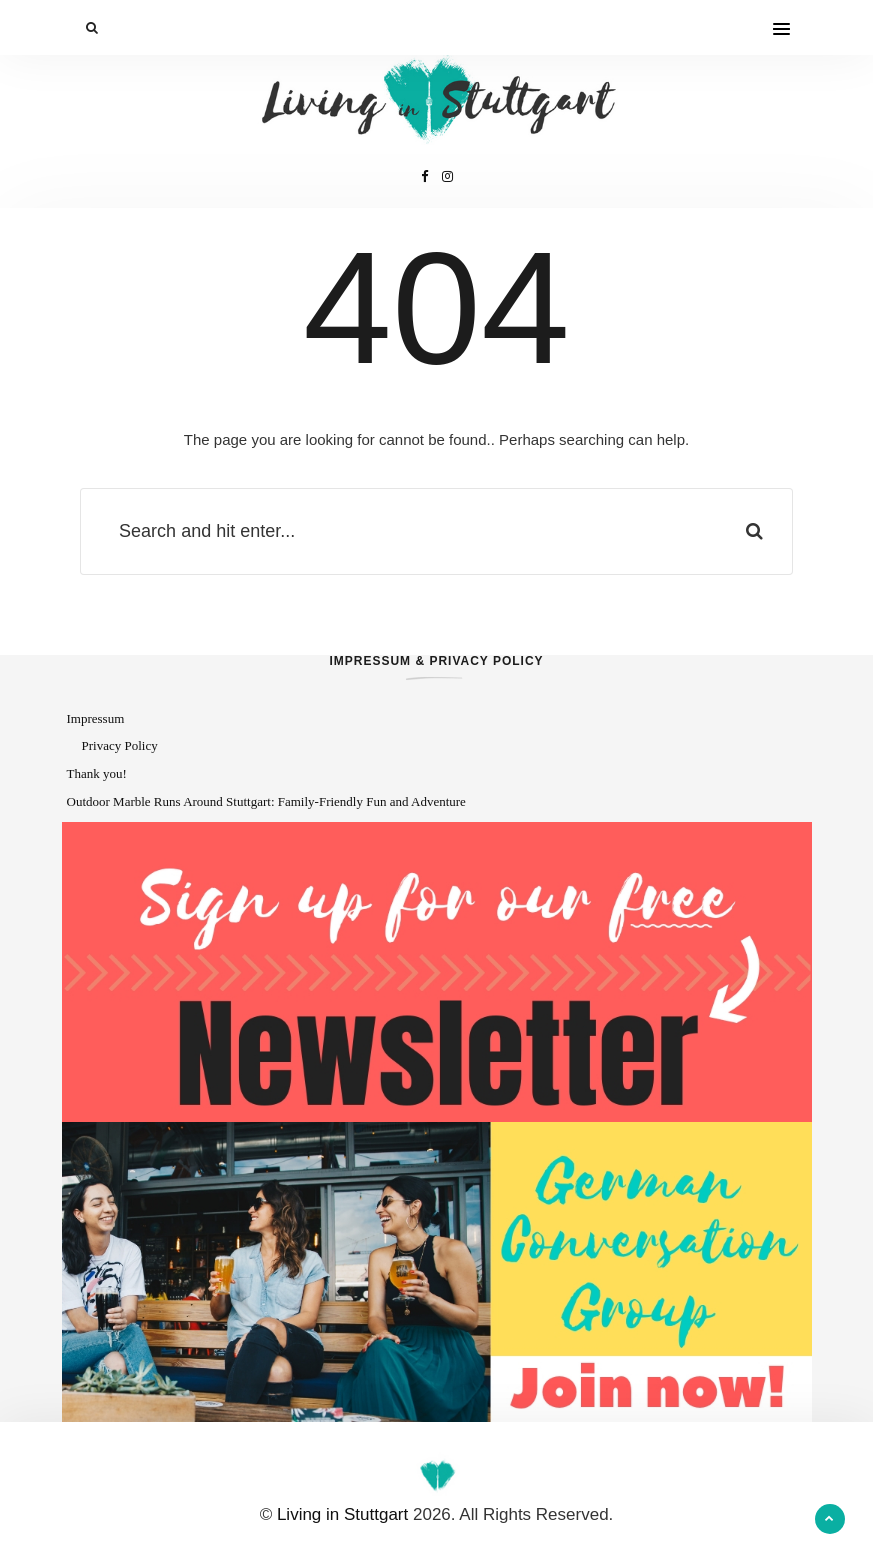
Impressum (96, 718)
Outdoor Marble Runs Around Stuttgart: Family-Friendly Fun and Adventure (266, 801)
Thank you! (97, 773)
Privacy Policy (120, 745)
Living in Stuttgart (342, 1514)
